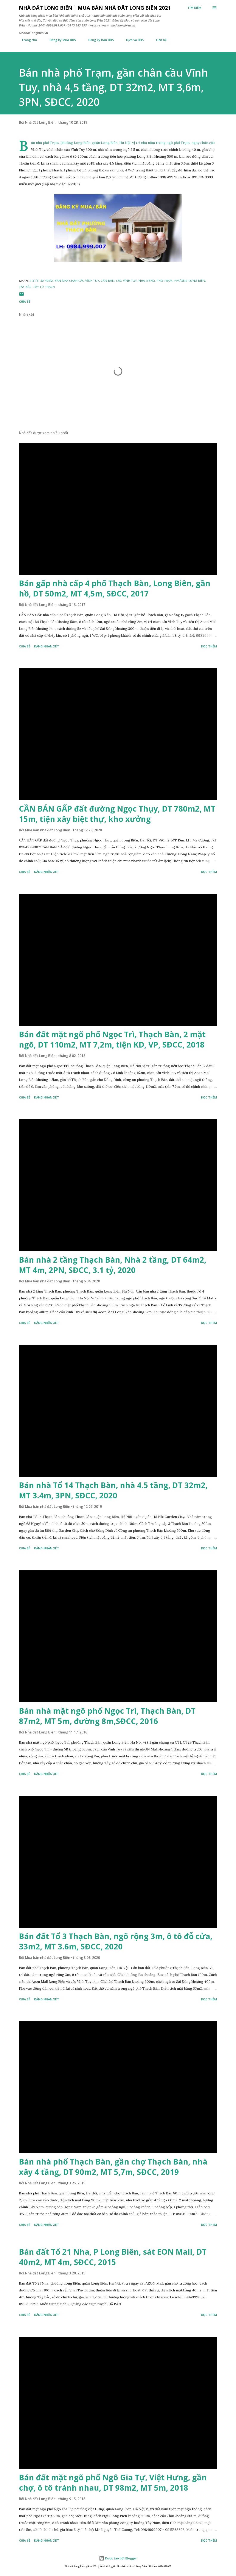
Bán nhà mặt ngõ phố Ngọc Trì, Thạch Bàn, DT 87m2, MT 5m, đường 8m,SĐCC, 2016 (107, 1716)
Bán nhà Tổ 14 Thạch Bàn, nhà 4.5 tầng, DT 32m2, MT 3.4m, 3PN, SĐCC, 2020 (113, 1490)
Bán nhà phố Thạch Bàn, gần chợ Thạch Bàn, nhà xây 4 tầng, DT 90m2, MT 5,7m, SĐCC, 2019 (113, 2166)
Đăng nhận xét (46, 646)
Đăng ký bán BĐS (98, 40)
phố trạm (164, 281)
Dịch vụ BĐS (132, 40)
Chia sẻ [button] (24, 301)
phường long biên (189, 281)
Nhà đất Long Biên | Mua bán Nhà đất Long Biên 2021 (95, 7)
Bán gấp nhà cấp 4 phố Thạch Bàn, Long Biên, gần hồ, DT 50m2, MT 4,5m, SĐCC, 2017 (114, 588)
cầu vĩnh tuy (126, 281)
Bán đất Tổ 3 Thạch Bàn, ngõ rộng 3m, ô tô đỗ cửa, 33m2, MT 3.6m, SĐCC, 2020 (115, 1941)
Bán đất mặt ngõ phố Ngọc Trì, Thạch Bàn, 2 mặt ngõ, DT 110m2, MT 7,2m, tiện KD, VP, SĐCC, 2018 (112, 1039)
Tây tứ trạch (44, 287)
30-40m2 (46, 281)
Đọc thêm (209, 646)
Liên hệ (159, 40)
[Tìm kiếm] (195, 7)
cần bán (107, 281)
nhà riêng (146, 281)
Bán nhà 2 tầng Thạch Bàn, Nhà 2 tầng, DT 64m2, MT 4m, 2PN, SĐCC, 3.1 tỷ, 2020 (112, 1264)
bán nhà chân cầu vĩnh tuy (76, 281)
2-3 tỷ (34, 281)
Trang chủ (26, 40)
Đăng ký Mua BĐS (60, 40)
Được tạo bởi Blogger (118, 2558)
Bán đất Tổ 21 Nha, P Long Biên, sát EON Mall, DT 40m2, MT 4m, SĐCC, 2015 (112, 2256)
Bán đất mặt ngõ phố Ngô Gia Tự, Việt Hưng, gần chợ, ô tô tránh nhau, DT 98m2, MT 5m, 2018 (113, 2482)
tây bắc (25, 287)
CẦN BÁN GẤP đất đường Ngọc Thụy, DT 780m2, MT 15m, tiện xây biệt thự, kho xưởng (117, 813)
